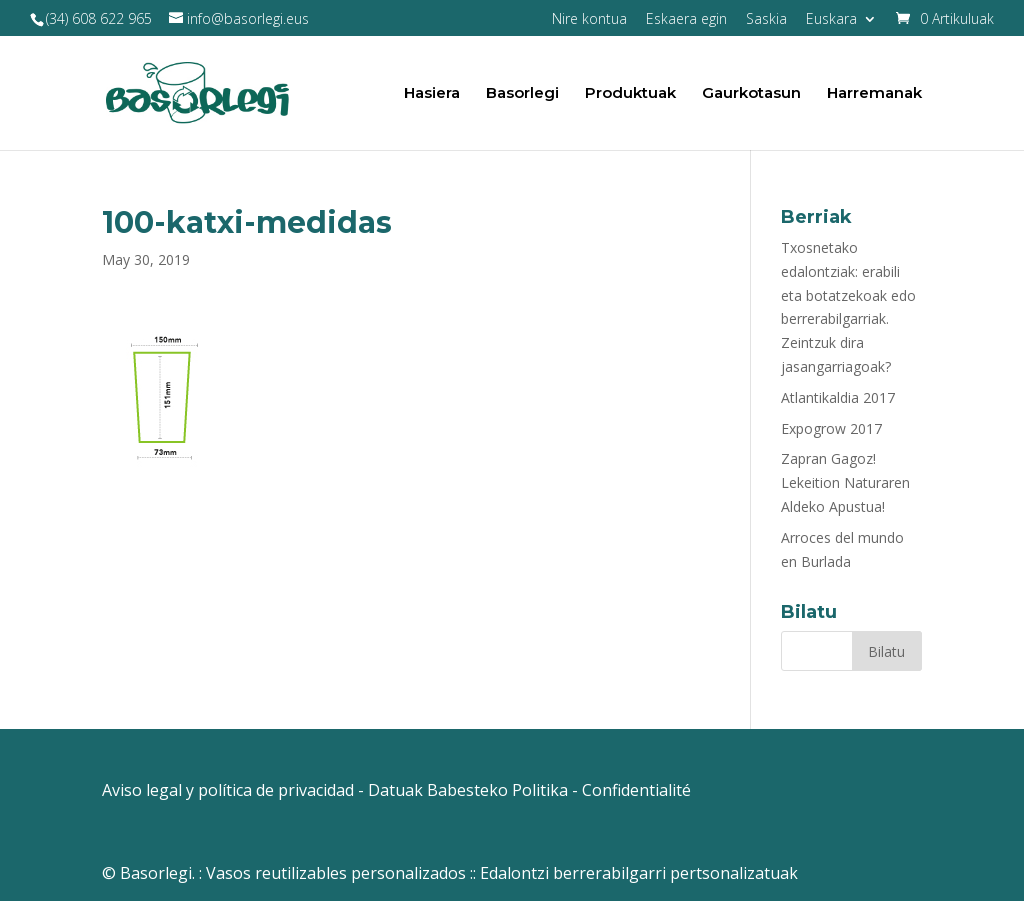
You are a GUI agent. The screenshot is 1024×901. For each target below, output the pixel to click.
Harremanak (874, 94)
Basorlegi (522, 94)
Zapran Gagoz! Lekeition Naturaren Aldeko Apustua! (845, 482)
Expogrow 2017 (831, 428)
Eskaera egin (686, 20)
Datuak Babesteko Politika (468, 790)
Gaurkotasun (751, 94)
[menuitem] (841, 24)
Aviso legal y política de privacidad (228, 790)
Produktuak (630, 94)
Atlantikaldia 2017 (838, 397)
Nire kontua (589, 20)
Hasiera (432, 94)
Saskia (766, 20)
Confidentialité (636, 790)
